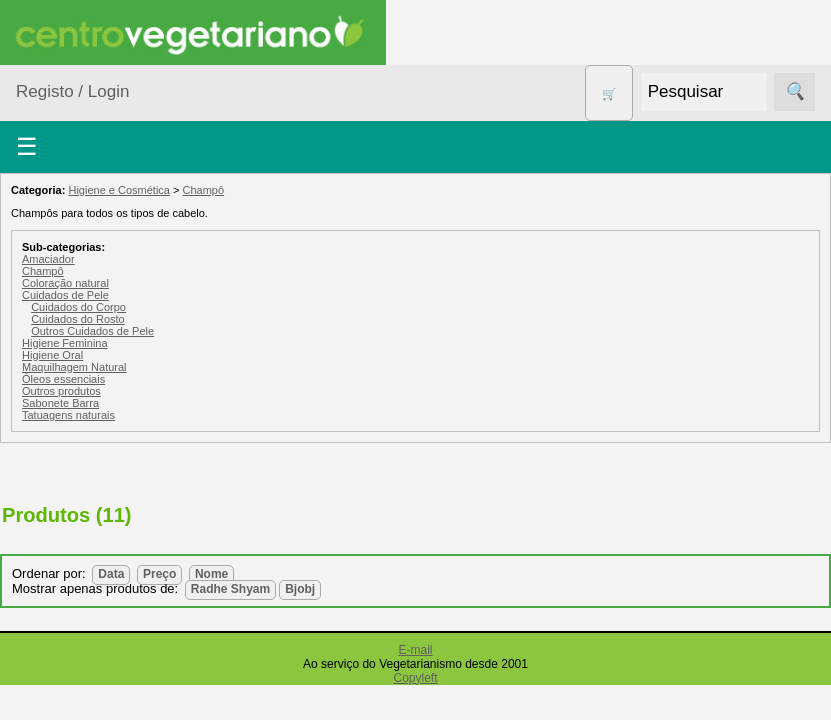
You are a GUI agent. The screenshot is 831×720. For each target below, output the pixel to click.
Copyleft (415, 678)
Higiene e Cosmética (119, 190)
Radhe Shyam (230, 589)
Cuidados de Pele (65, 295)
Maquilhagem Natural (74, 367)
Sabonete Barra (60, 403)
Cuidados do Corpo (78, 307)
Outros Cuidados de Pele (92, 331)
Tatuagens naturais (68, 415)
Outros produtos (61, 391)
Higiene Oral (52, 355)
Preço (159, 574)
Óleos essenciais (63, 379)
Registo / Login (72, 91)
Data (111, 574)
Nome (211, 574)
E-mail (415, 650)
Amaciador (48, 259)
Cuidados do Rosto (78, 319)
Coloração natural (65, 283)
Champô (204, 190)
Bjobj (300, 589)
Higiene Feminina (65, 343)
